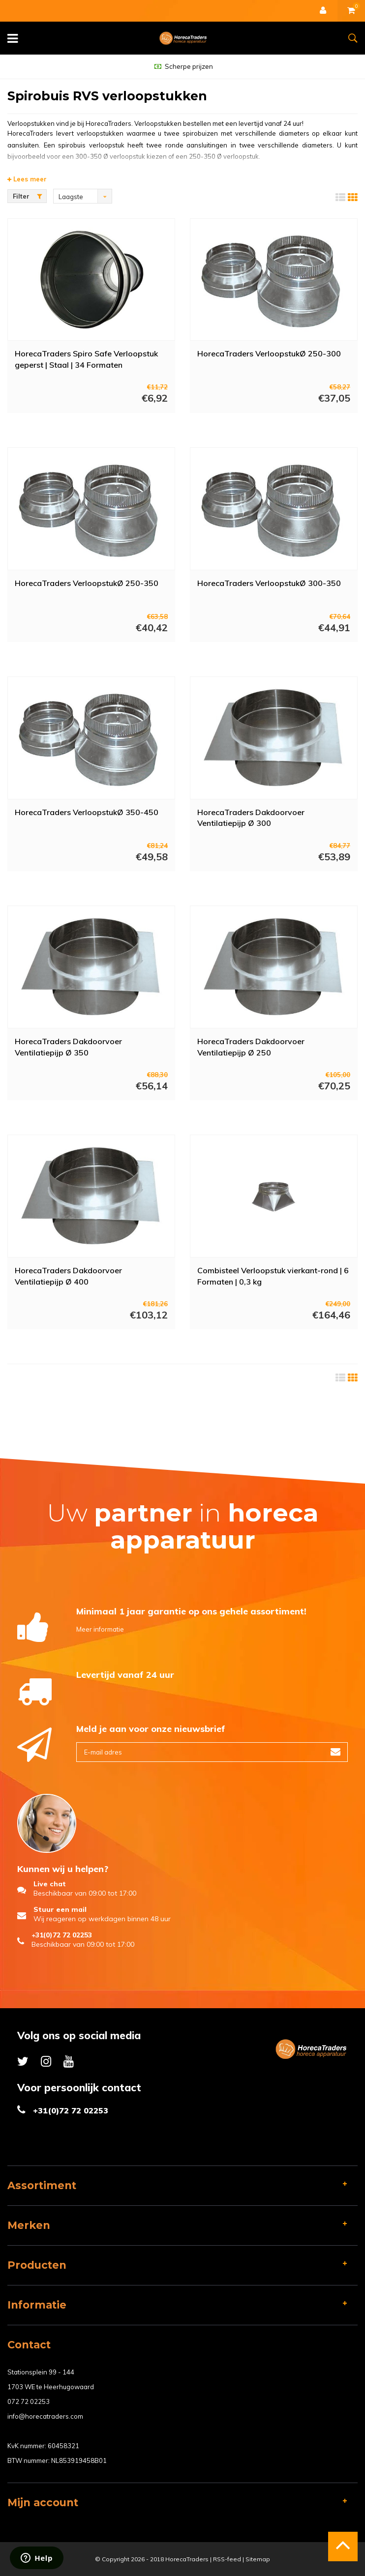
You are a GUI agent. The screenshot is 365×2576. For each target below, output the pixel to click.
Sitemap (257, 2559)
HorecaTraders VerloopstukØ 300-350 (269, 583)
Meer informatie (100, 1629)
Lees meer (27, 179)
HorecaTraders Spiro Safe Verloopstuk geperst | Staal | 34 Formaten (86, 359)
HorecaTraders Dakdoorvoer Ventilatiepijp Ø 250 (250, 1046)
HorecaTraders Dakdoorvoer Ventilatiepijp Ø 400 (68, 1276)
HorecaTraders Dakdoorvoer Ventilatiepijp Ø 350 (68, 1046)
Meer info (81, 426)
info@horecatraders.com (45, 2416)
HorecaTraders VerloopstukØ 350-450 (86, 812)
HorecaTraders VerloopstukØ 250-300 (269, 353)
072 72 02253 (28, 2401)
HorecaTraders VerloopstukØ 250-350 (86, 583)
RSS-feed (227, 2559)
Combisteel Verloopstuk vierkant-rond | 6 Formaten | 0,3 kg (273, 1276)
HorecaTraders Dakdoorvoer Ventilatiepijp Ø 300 (250, 817)
